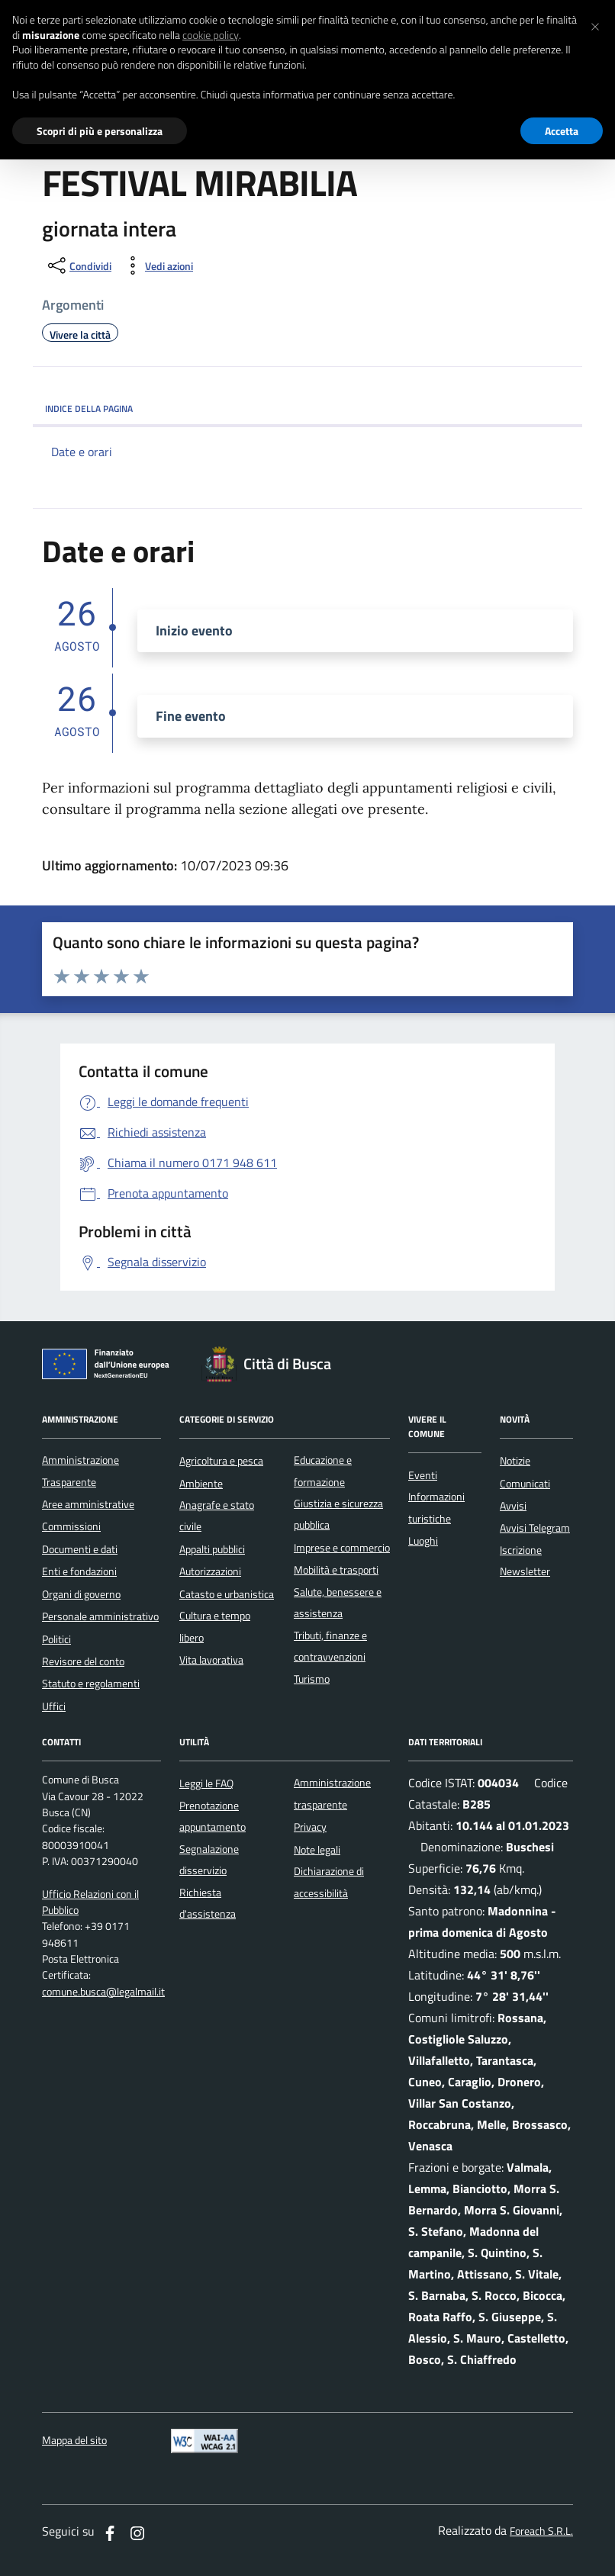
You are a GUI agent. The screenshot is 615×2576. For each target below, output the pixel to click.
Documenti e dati (80, 1549)
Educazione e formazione (323, 1471)
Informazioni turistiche (436, 1507)
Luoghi (423, 1540)
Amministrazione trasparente (332, 1793)
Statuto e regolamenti (91, 1683)
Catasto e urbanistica (226, 1594)
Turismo (312, 1679)
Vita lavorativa (211, 1659)
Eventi (422, 1475)
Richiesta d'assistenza (207, 1903)
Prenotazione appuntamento (212, 1816)
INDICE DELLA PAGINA (307, 408)
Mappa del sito (74, 2441)
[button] (595, 24)
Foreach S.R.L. (541, 2531)
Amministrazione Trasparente (80, 1471)
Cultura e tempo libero (214, 1626)
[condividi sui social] (78, 265)
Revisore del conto (83, 1661)
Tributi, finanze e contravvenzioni (330, 1646)
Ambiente (201, 1483)
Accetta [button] (561, 131)
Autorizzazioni (210, 1571)
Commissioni (71, 1526)
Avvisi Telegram (535, 1528)
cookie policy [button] (210, 35)
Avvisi (513, 1505)
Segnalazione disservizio (209, 1860)
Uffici (54, 1706)
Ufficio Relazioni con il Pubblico (90, 1902)
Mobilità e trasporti (336, 1569)
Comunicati (525, 1483)
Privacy (310, 1827)
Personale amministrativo (100, 1616)
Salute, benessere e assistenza (338, 1603)
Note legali (317, 1849)
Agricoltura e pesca (221, 1460)
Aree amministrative (88, 1504)
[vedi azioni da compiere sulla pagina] (157, 265)
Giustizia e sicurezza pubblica (338, 1514)
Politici (56, 1639)
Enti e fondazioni (79, 1571)
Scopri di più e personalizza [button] (100, 131)
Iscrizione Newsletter (525, 1561)
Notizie (515, 1460)
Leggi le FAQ (206, 1783)
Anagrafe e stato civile (216, 1516)
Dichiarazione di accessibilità (329, 1882)
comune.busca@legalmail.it (103, 1992)
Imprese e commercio (342, 1547)
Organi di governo (81, 1594)
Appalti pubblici (212, 1549)
